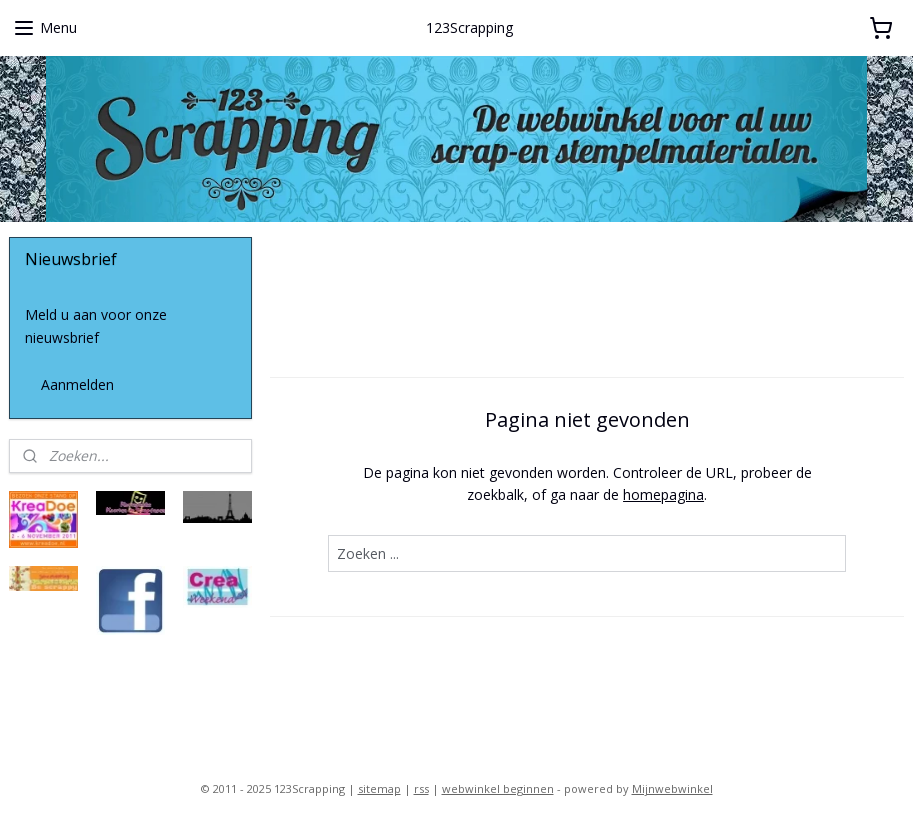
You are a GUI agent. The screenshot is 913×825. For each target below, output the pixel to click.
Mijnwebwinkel (672, 788)
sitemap (379, 788)
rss (421, 788)
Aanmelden (77, 384)
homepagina (663, 494)
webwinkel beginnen (498, 788)
